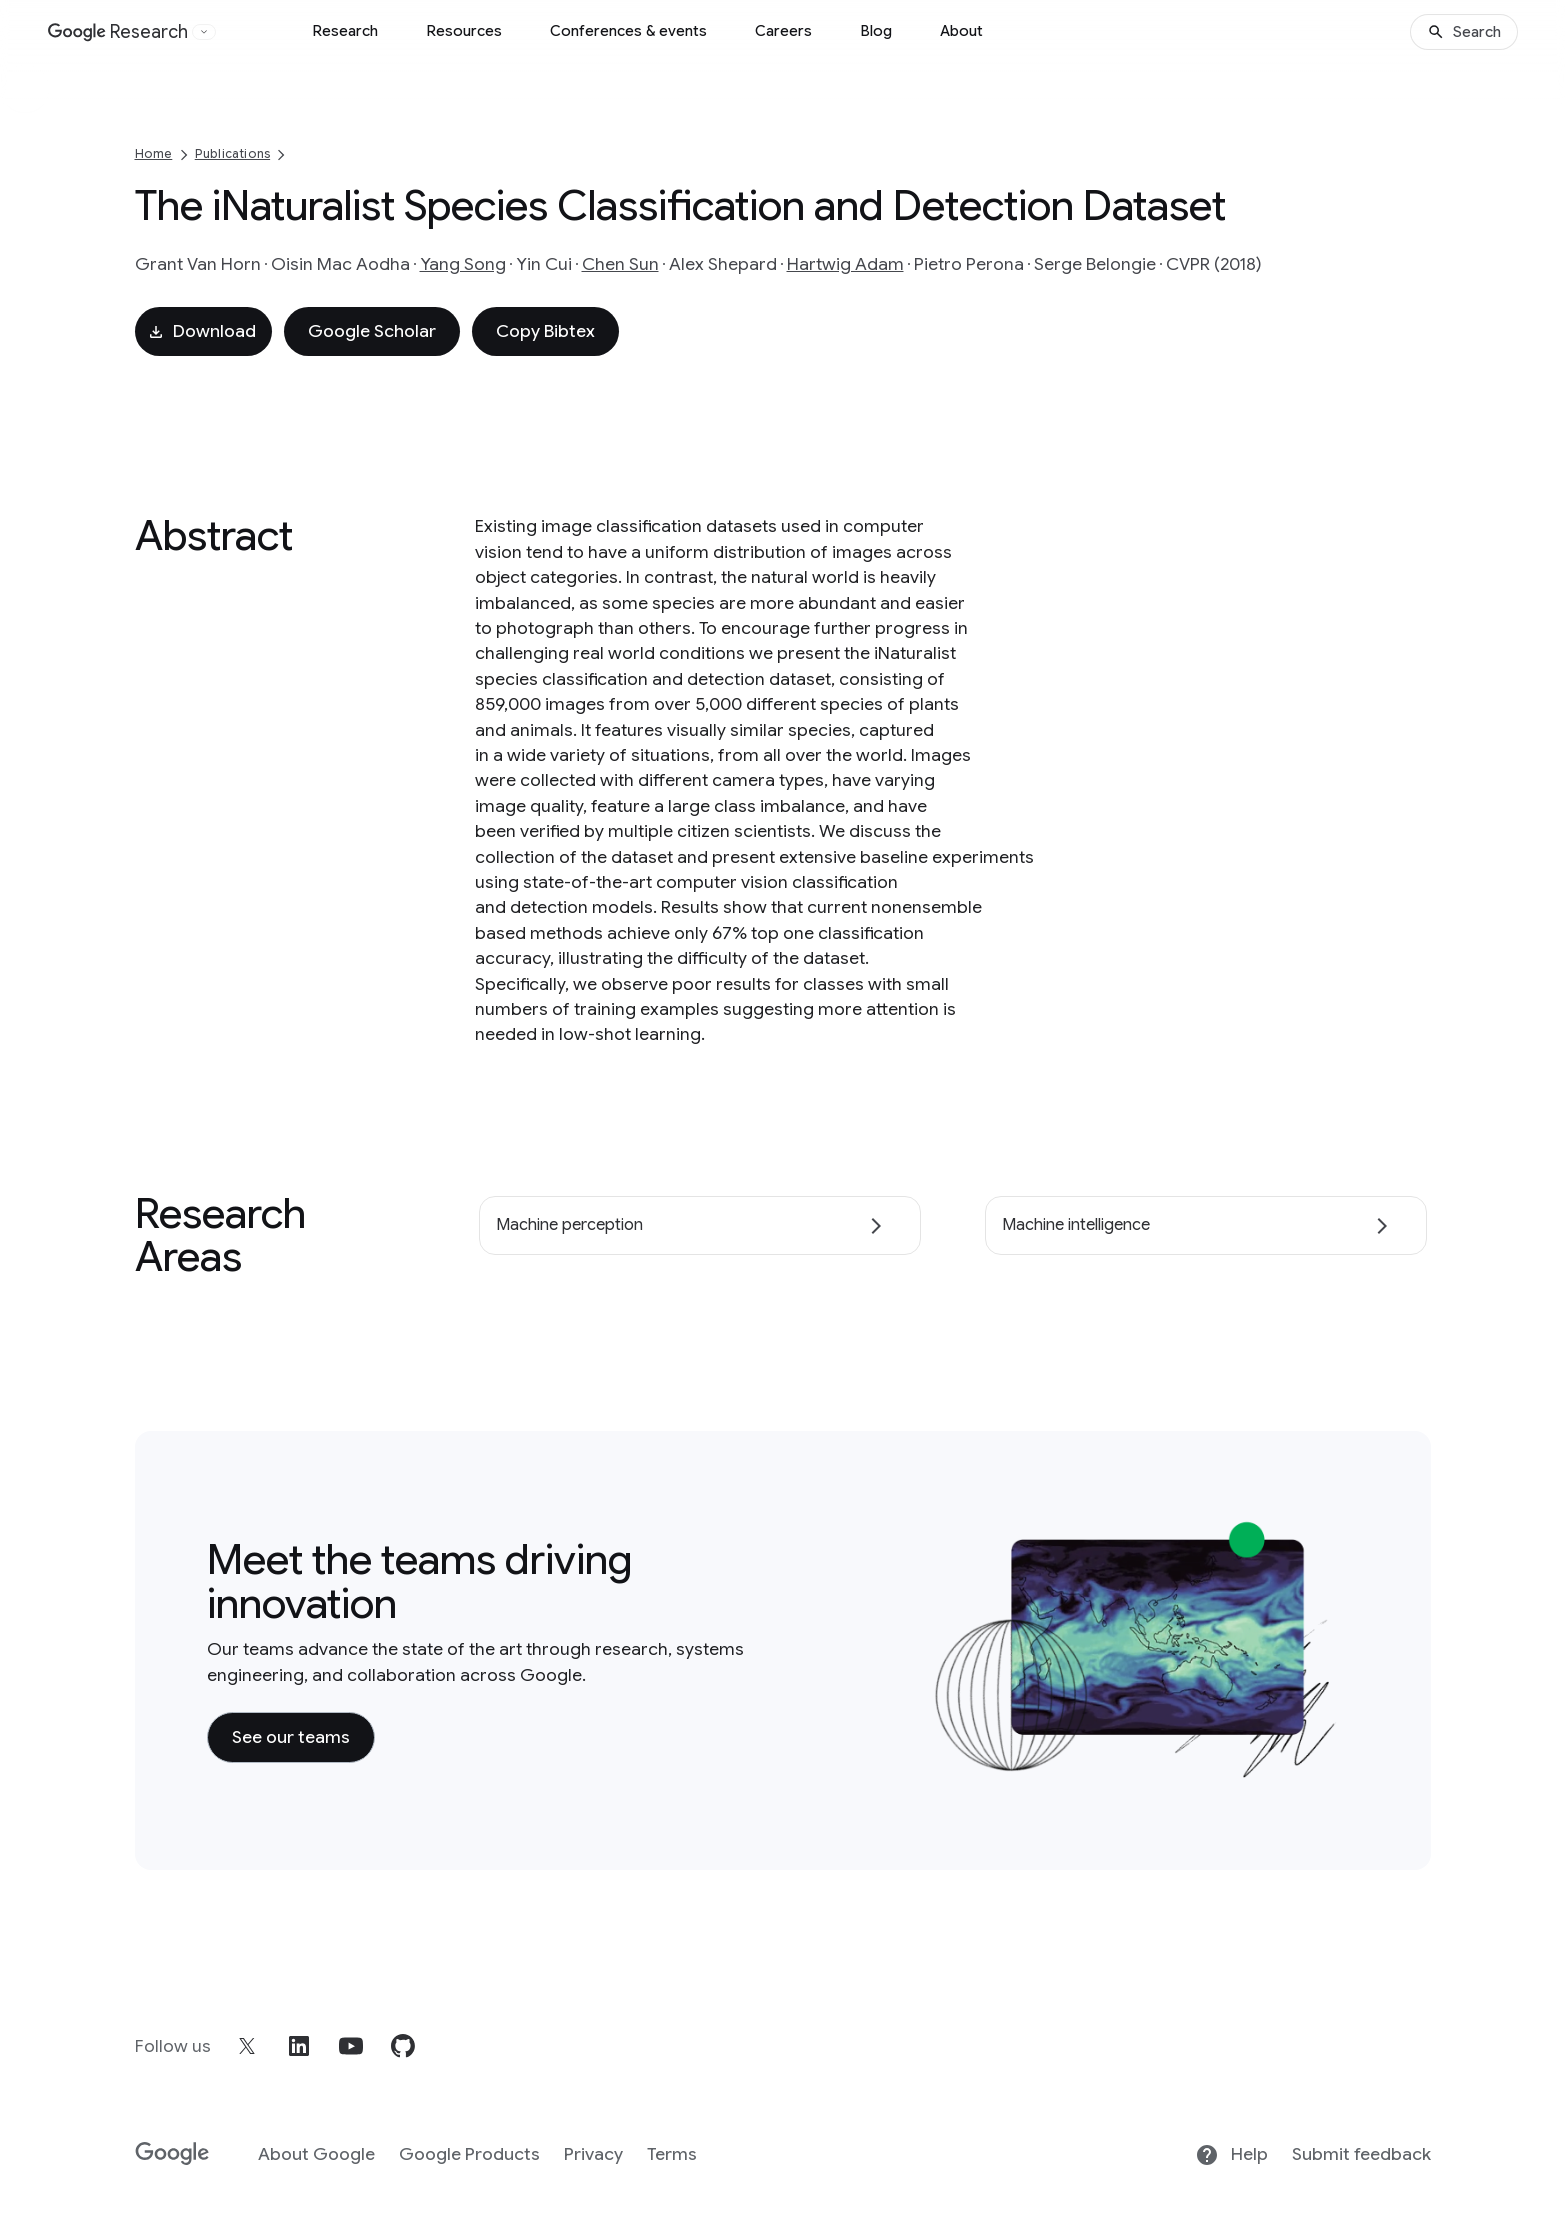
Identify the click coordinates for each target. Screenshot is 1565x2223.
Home (154, 153)
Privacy (593, 2154)
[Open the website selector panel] (204, 32)
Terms (672, 2154)
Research (345, 31)
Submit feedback (1361, 2154)
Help (1231, 2155)
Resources (464, 31)
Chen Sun (620, 264)
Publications (232, 153)
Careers (783, 31)
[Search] (1464, 32)
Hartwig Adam (845, 264)
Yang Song (463, 264)
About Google (316, 2154)
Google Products (469, 2154)
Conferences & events (628, 31)
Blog (876, 31)
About (961, 31)
